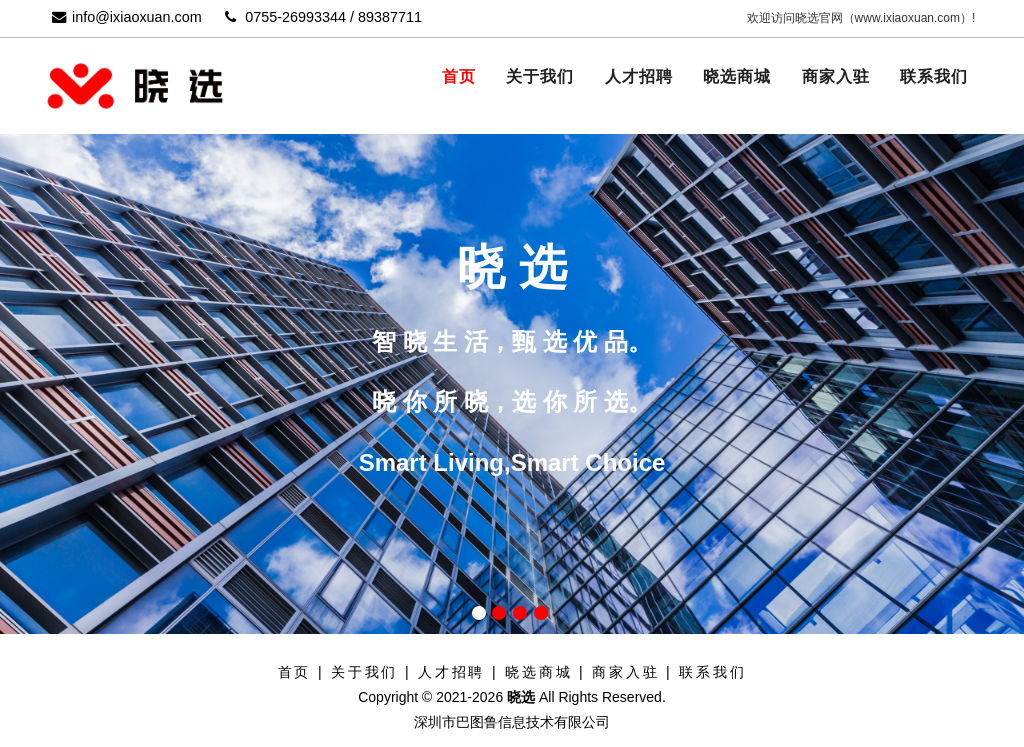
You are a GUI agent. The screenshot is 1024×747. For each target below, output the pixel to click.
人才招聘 (639, 76)
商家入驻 (836, 76)
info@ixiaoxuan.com (127, 17)
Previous (69, 329)
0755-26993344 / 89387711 (323, 17)
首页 (459, 76)
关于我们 (540, 76)
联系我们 (934, 76)
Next (954, 329)
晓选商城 (737, 76)
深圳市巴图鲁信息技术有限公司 (512, 722)
